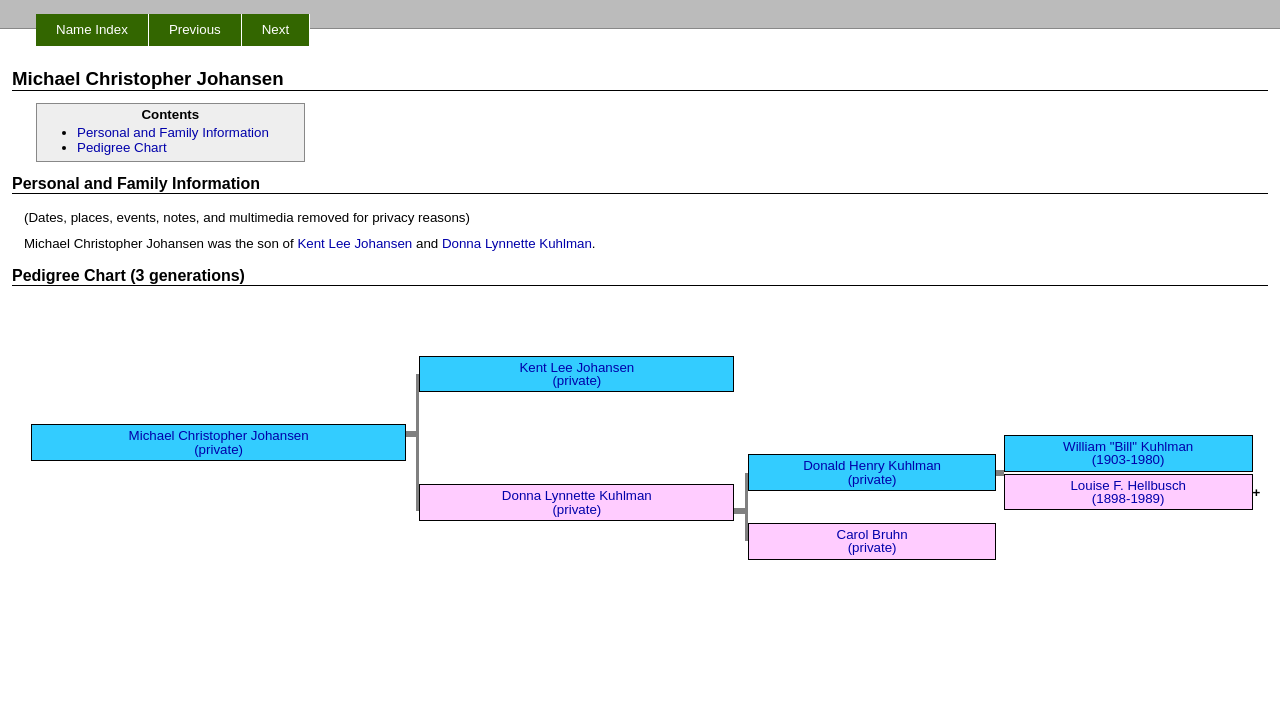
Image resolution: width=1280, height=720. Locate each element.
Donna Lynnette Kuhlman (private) (577, 502)
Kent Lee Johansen (354, 243)
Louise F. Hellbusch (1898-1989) (1128, 492)
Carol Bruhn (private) (872, 541)
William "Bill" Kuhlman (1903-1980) (1128, 453)
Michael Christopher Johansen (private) (219, 442)
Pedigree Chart (122, 147)
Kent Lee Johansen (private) (576, 374)
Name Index (92, 29)
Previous (195, 29)
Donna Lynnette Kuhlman (517, 243)
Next (275, 29)
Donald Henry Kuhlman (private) (872, 472)
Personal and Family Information (173, 132)
